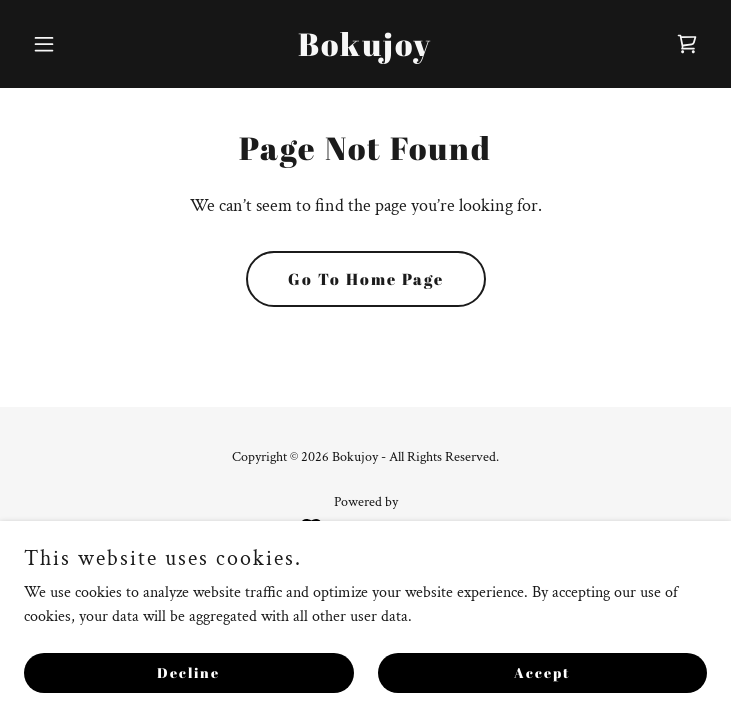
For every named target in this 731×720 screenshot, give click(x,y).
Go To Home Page (366, 279)
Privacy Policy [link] (365, 586)
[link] (365, 51)
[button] (75, 44)
